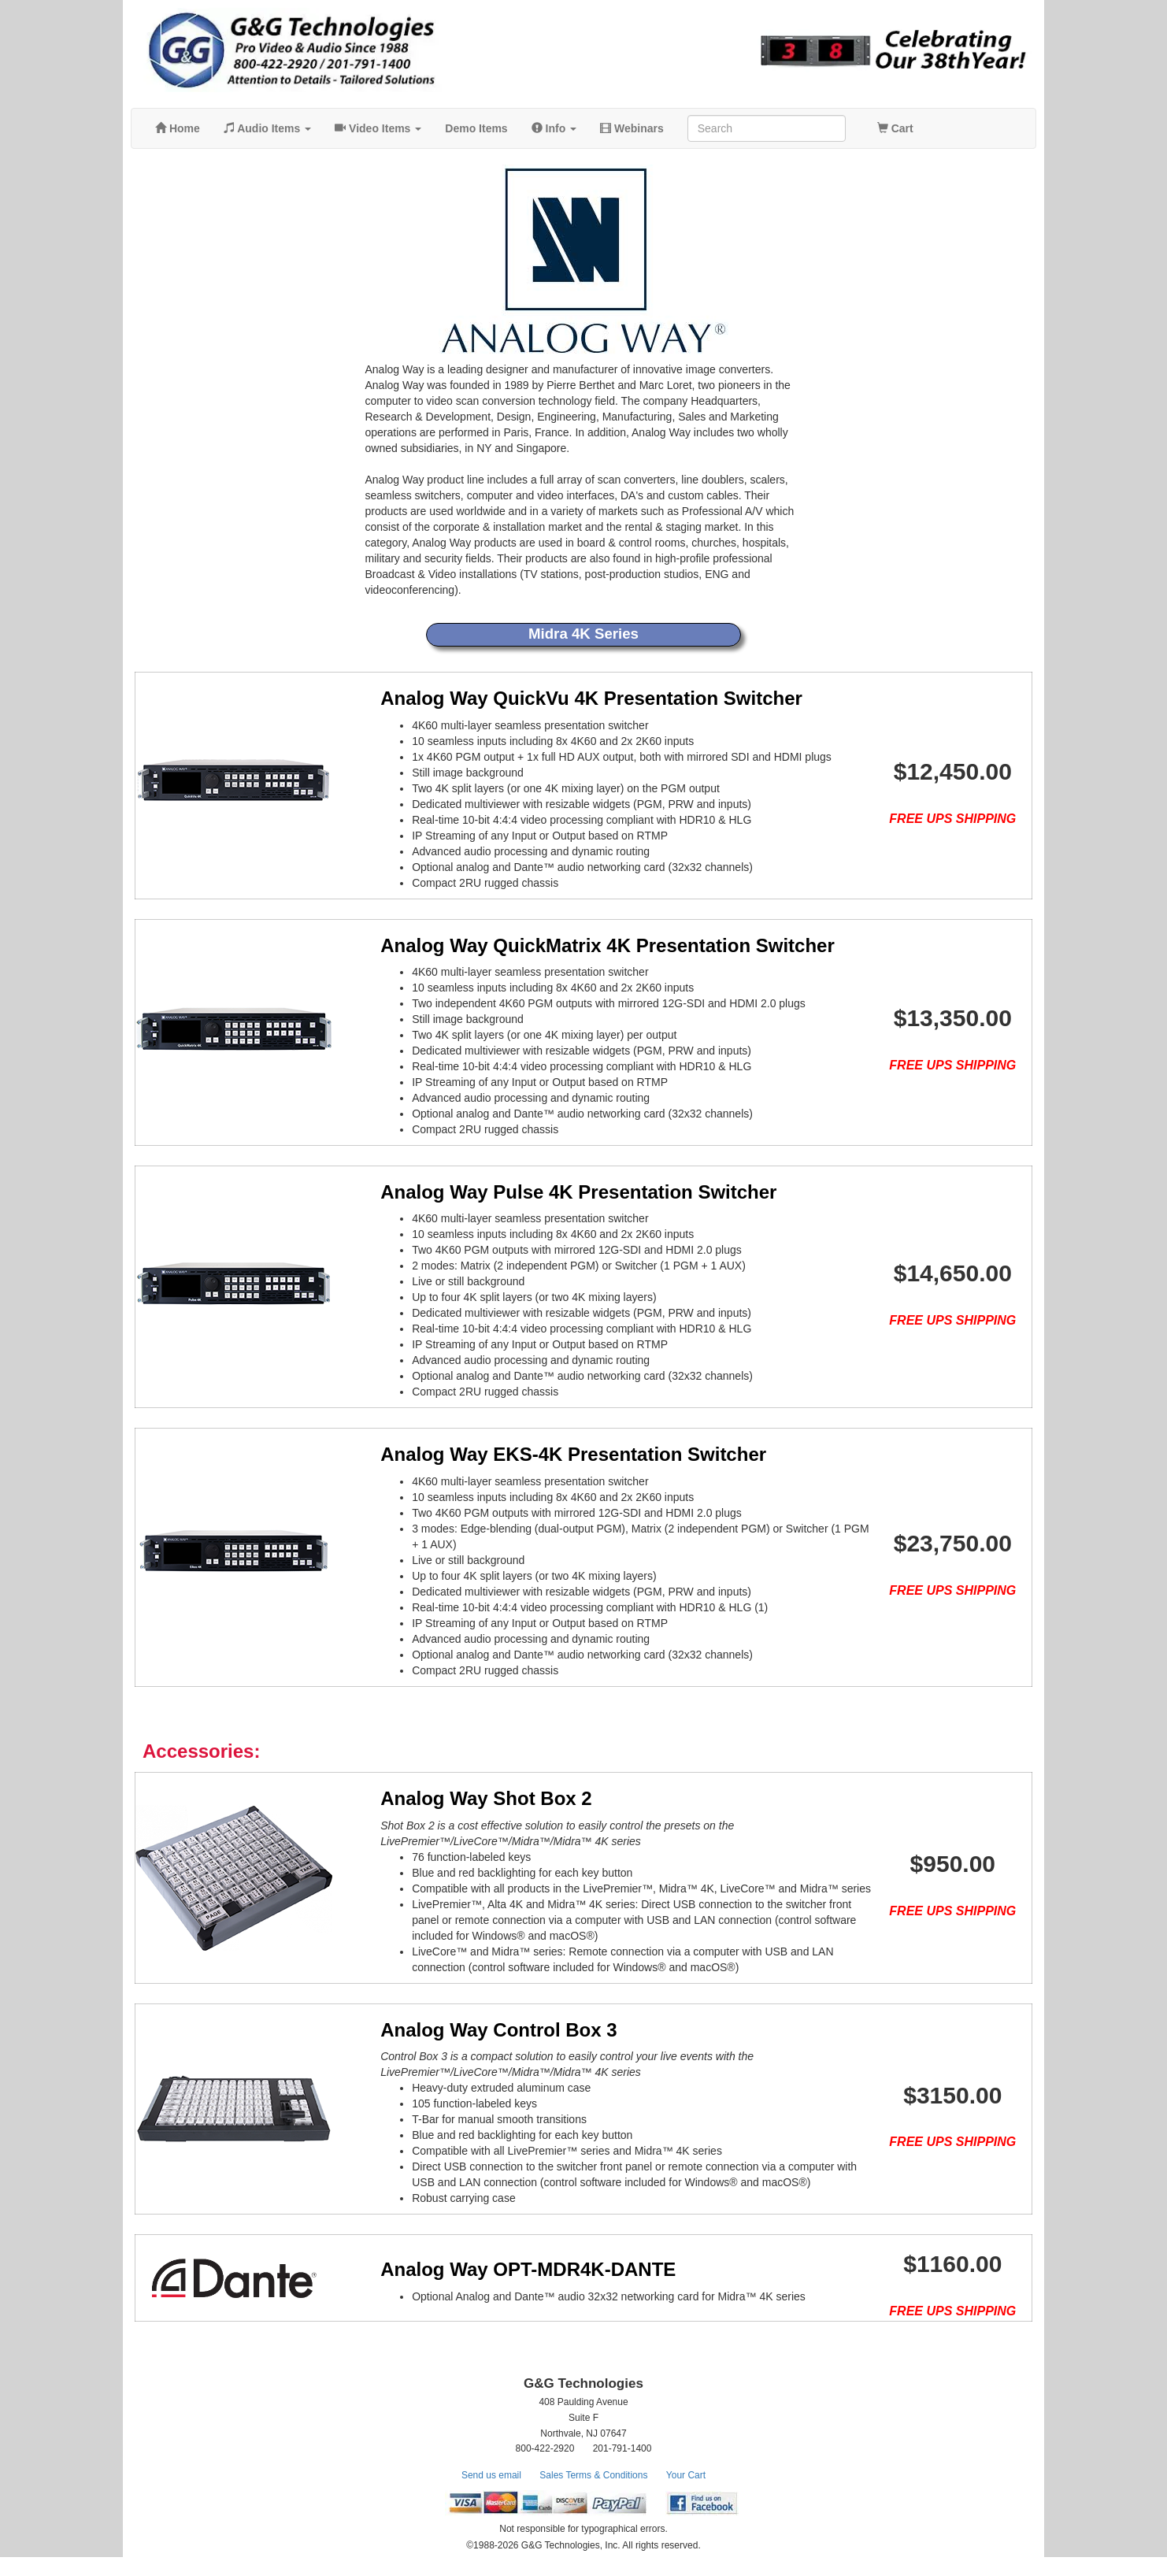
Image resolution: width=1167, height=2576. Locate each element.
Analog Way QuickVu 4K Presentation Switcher (570, 698)
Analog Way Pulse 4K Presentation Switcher (557, 1192)
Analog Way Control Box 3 (477, 2029)
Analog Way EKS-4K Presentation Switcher (552, 1454)
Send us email (491, 2494)
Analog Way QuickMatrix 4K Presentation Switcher (586, 945)
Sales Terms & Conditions (593, 2494)
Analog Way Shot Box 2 (464, 1798)
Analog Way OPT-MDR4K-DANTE (506, 2278)
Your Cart (686, 2494)
